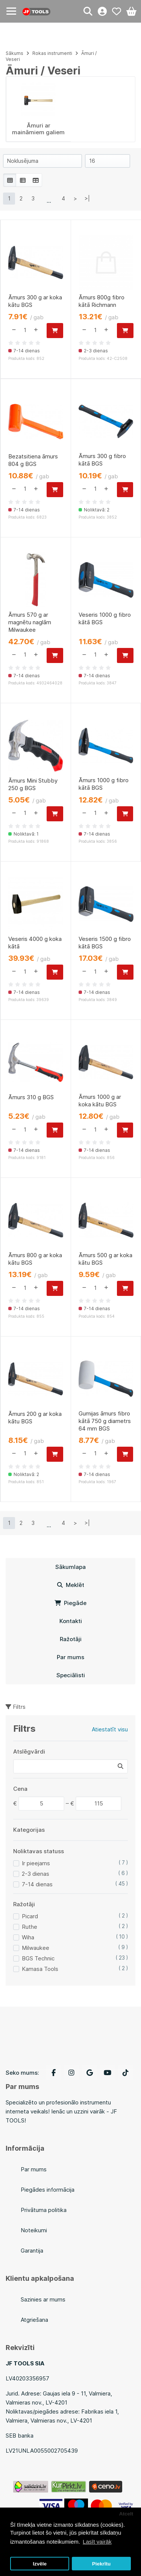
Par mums (70, 1657)
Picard (30, 1916)
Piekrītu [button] (101, 2564)
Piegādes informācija (47, 2189)
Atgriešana (34, 2319)
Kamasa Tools (40, 1968)
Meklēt (70, 1584)
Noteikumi (34, 2230)
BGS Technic (38, 1958)
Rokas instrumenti (52, 53)
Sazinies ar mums (43, 2299)
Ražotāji (71, 1639)
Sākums (14, 53)
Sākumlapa (70, 1566)
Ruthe (29, 1926)
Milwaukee (35, 1947)
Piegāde (70, 1603)
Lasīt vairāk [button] (97, 2541)
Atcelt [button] (126, 2514)
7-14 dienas (37, 1884)
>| (87, 198)
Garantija (32, 2250)
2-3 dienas (35, 1873)
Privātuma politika (44, 2209)
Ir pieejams (36, 1863)
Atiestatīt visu (110, 1729)
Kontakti (70, 1621)
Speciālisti (70, 1675)
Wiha (28, 1937)
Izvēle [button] (40, 2564)
